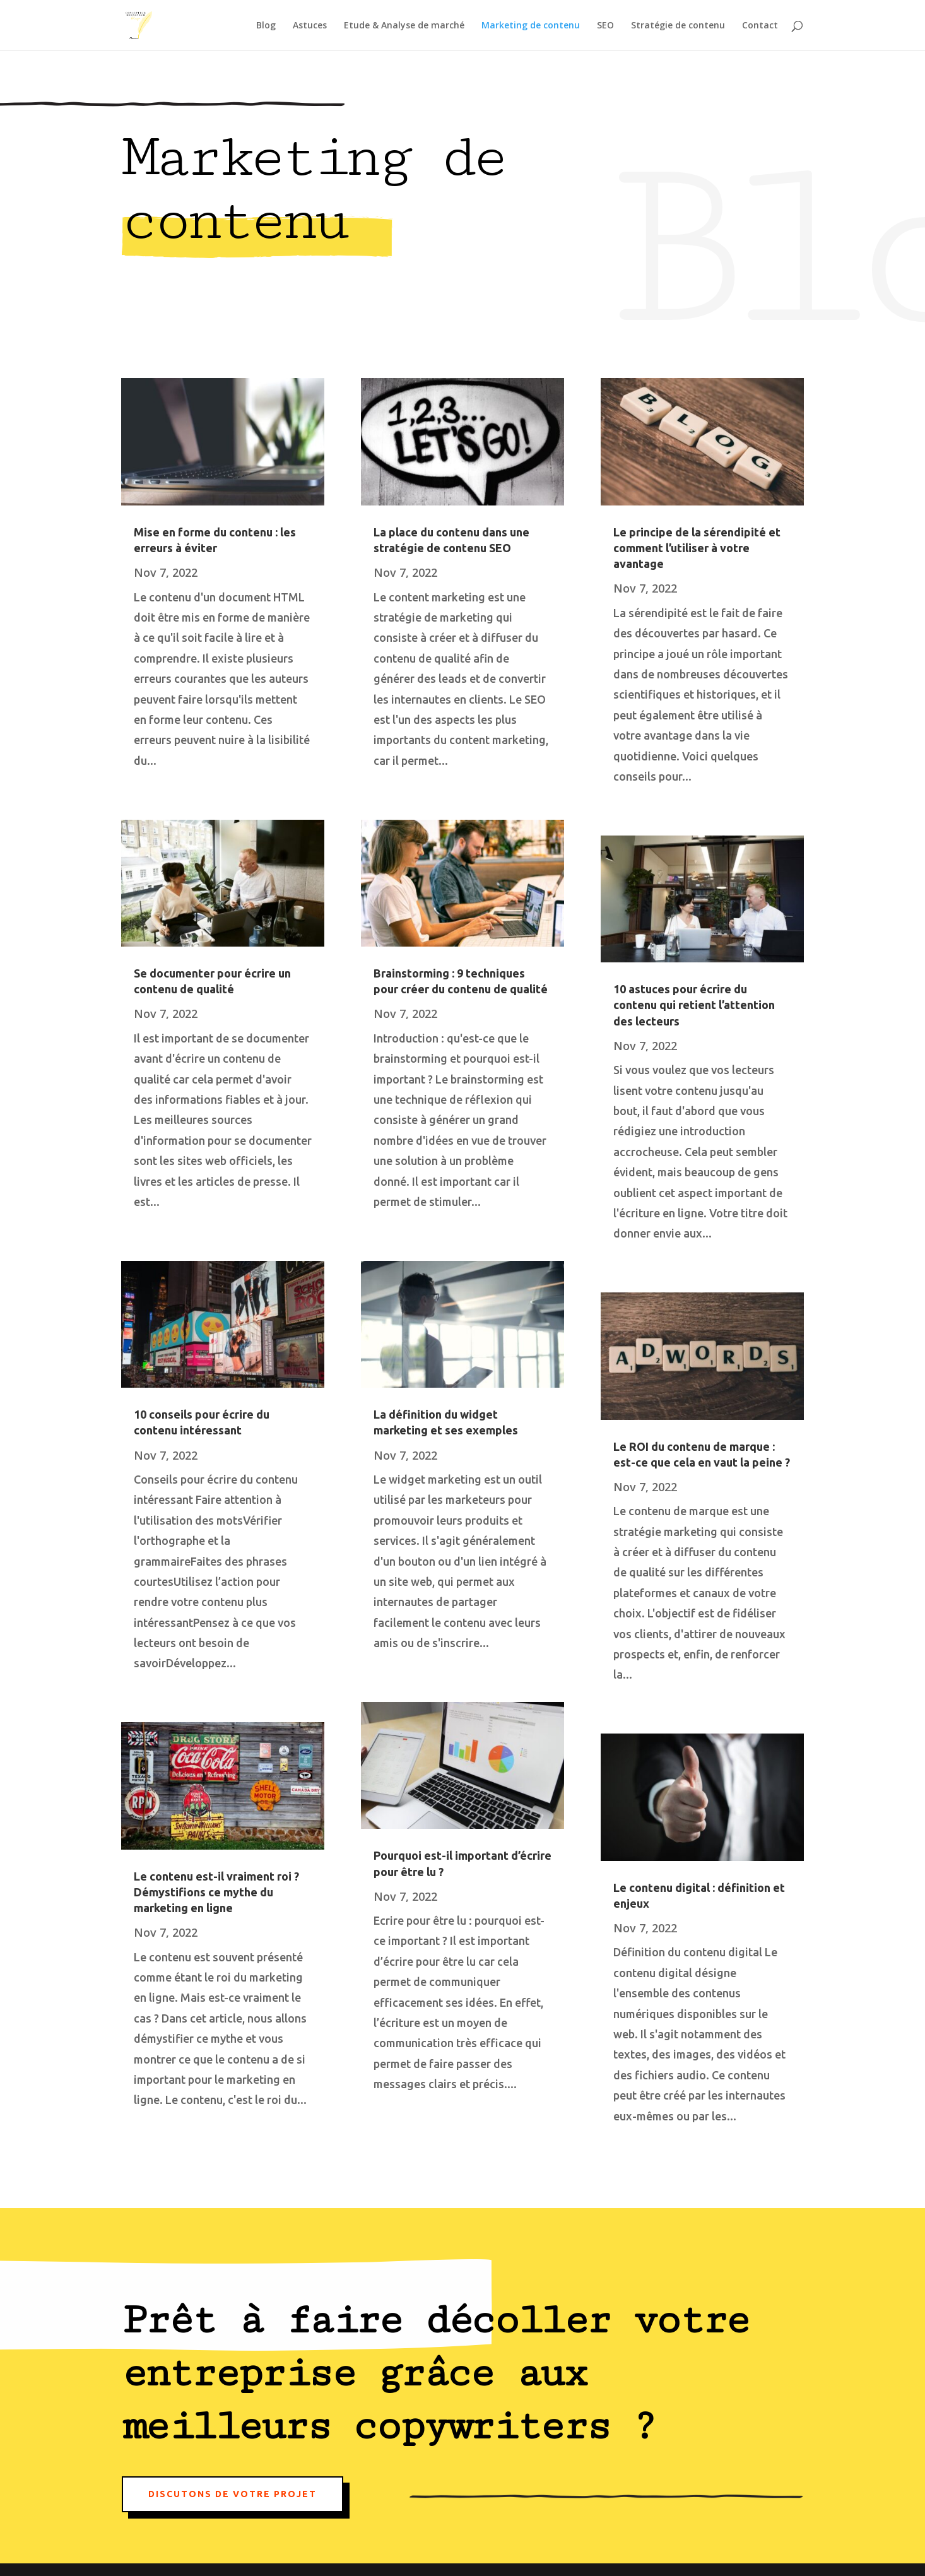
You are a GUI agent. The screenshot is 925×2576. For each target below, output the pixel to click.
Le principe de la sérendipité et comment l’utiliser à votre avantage (697, 548)
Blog (266, 26)
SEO (605, 26)
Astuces (310, 26)
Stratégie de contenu (678, 26)
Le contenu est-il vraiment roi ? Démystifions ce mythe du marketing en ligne (216, 1892)
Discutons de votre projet (232, 2494)
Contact (760, 26)
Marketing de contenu (530, 26)
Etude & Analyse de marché (404, 26)
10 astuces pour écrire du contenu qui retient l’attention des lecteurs (694, 1005)
